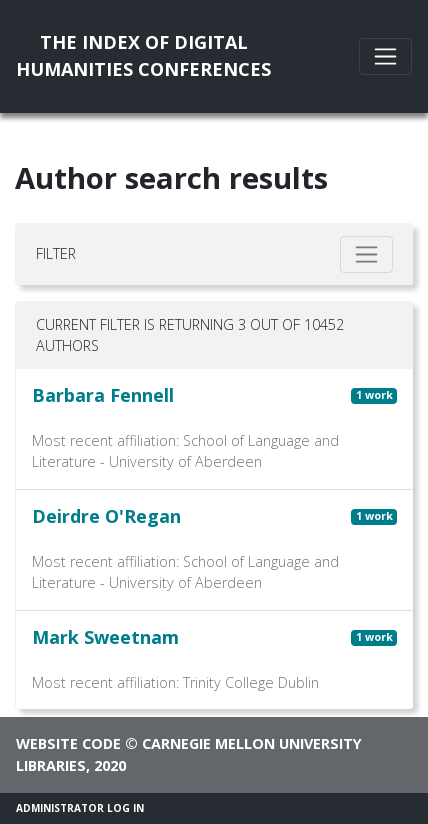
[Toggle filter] (366, 254)
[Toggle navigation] (385, 56)
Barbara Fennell (103, 395)
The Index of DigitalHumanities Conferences (143, 55)
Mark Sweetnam (105, 637)
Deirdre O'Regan (106, 516)
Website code (68, 743)
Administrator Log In (80, 808)
